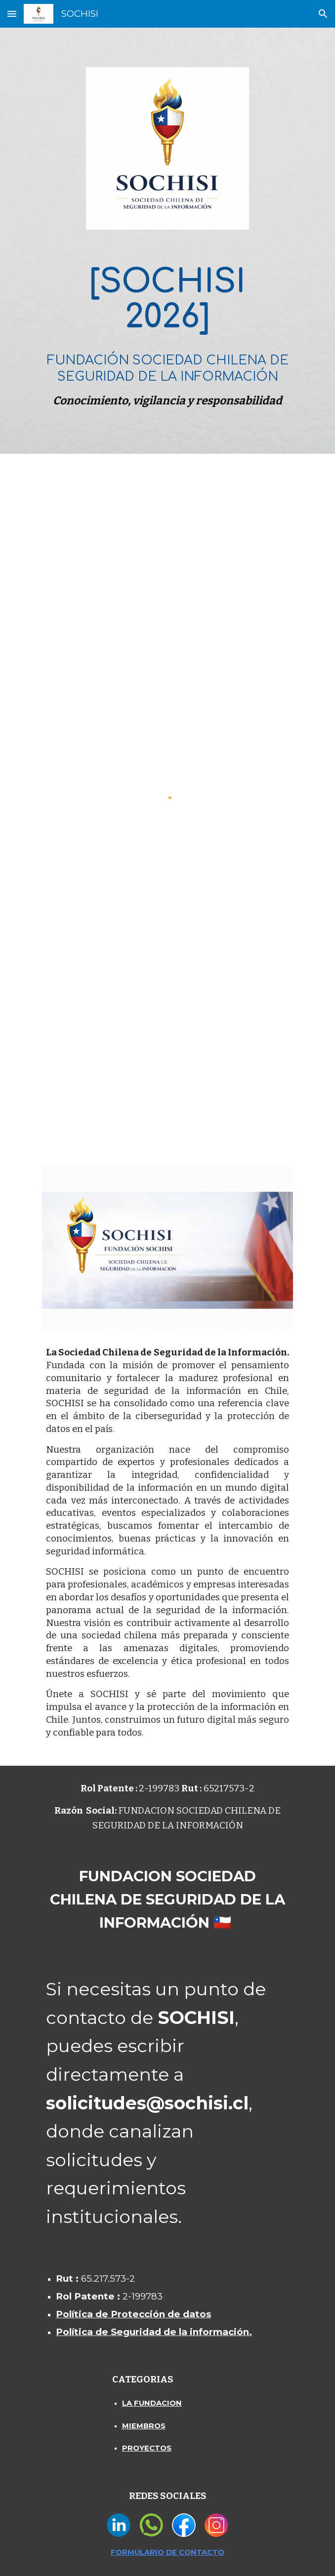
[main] (167, 333)
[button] (12, 13)
